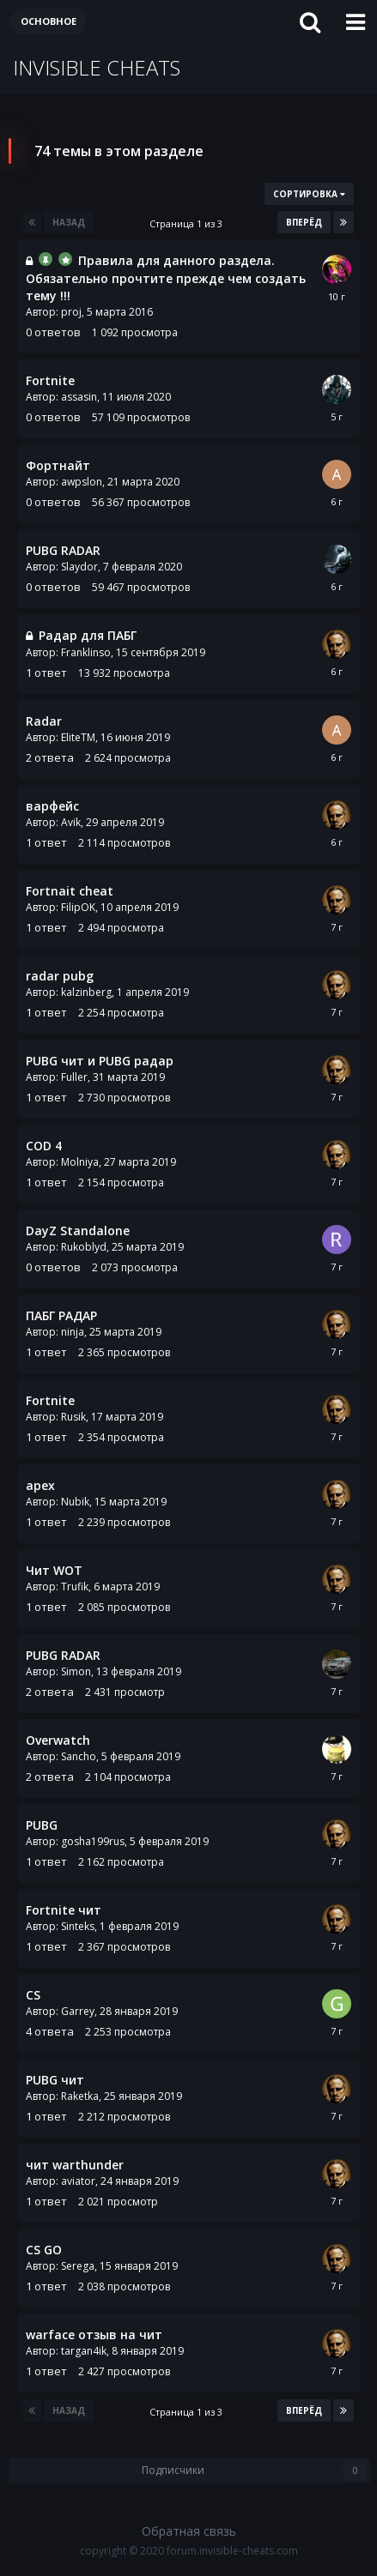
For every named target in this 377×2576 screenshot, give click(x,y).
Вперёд (304, 222)
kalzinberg (86, 992)
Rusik (73, 1416)
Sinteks (77, 1926)
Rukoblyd (83, 1247)
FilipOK (78, 907)
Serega (77, 2266)
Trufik (74, 1586)
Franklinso (86, 652)
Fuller (74, 1077)
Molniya (80, 1162)
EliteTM (78, 737)
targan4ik (83, 2351)
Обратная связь (189, 2531)
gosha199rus (93, 1841)
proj (71, 312)
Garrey (77, 2011)
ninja (72, 1331)
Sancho (78, 1756)
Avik (71, 822)
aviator (78, 2181)
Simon (76, 1671)
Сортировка (309, 194)
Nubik (75, 1501)
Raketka (80, 2096)
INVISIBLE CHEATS (96, 67)
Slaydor (79, 566)
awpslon (81, 481)
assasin (79, 396)
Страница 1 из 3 (188, 223)
